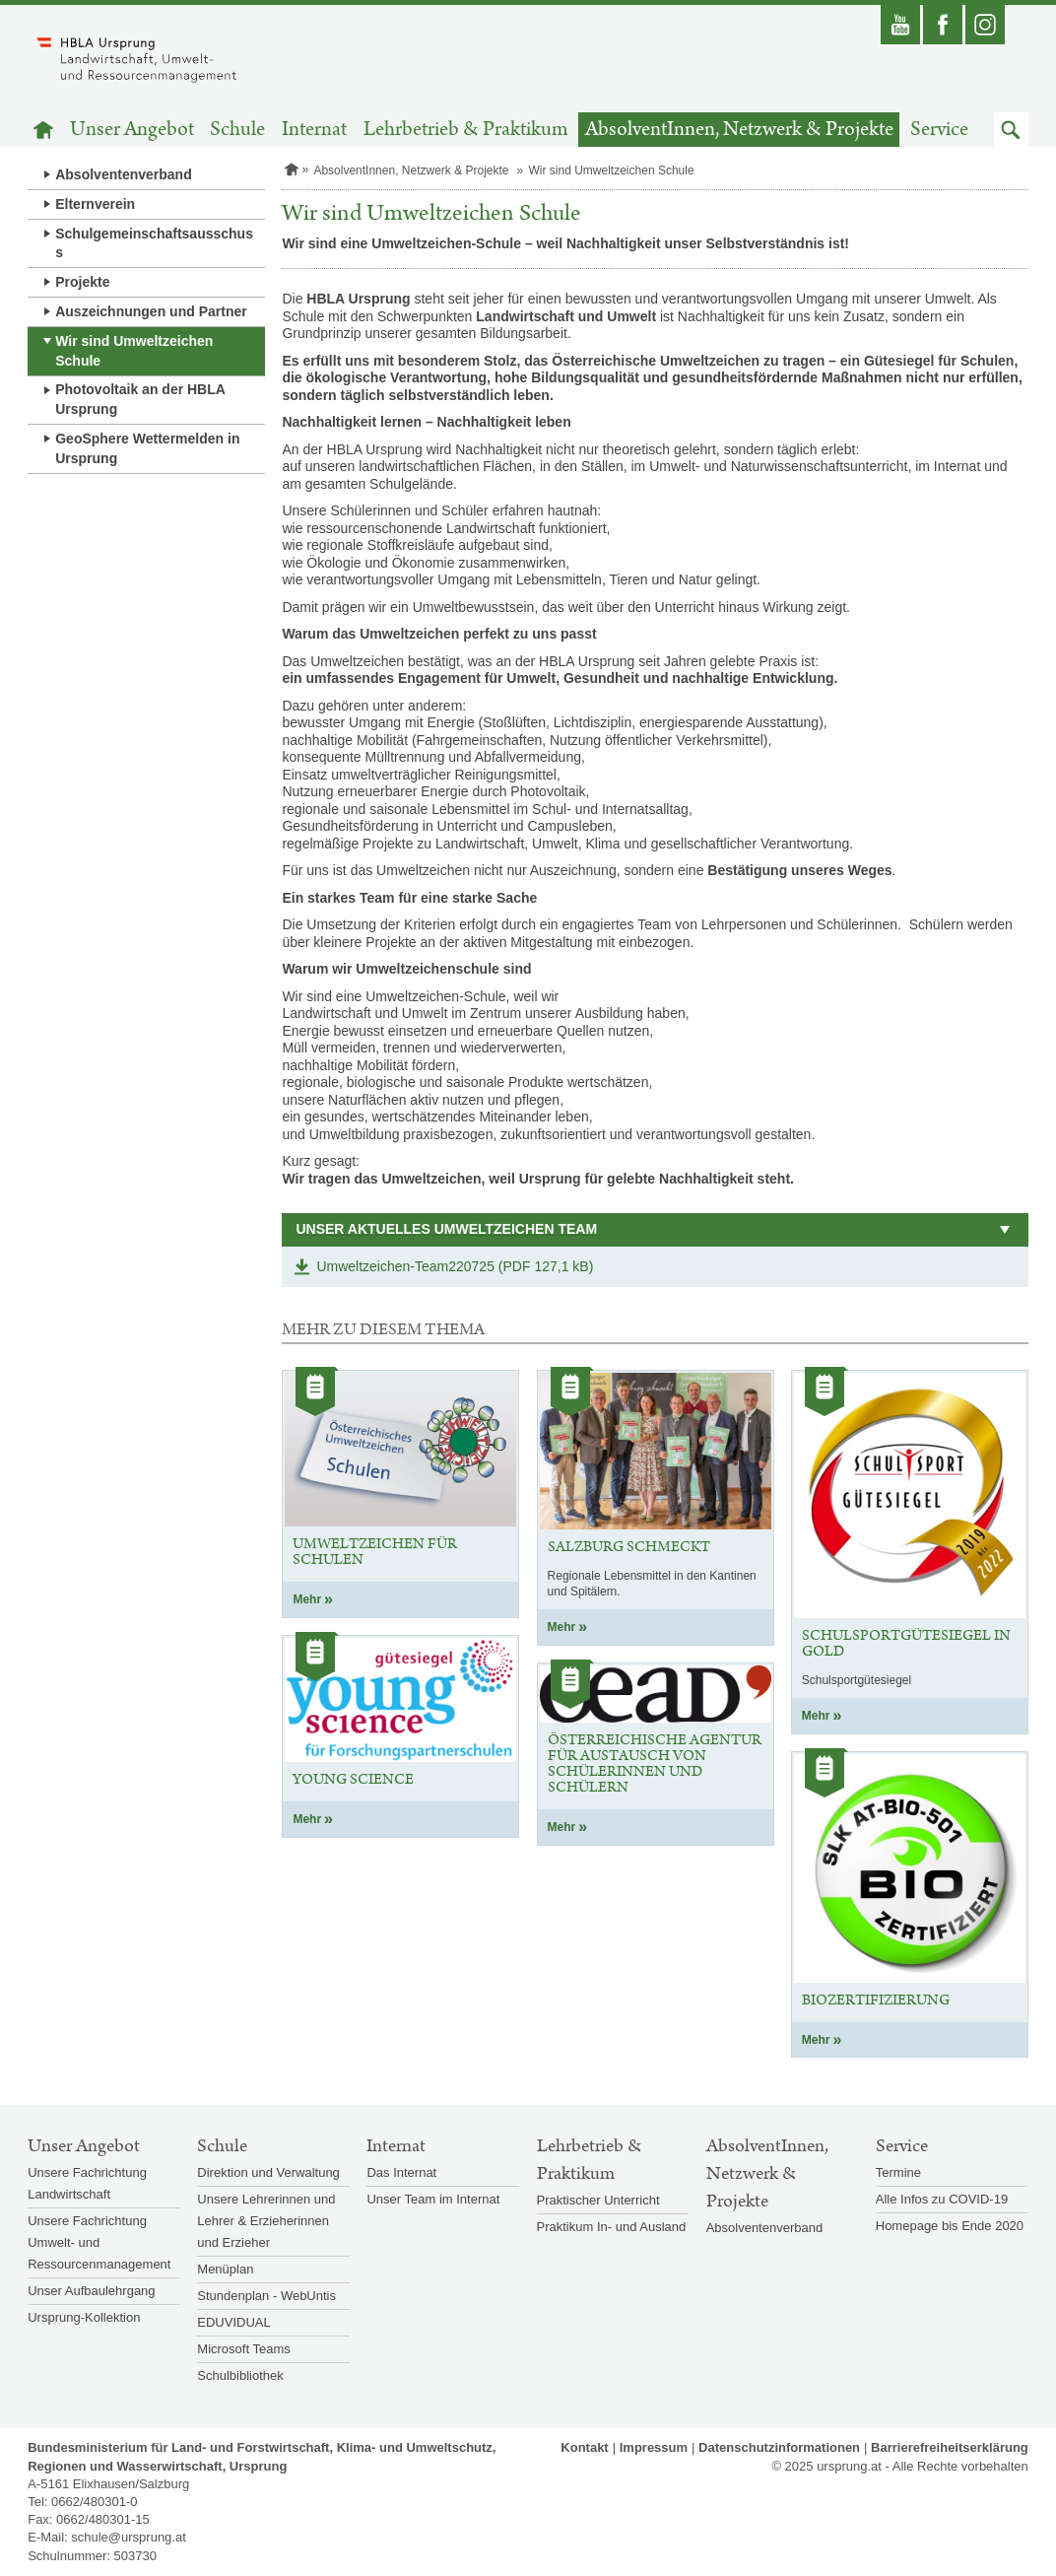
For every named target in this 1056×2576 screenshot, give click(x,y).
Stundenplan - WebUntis (266, 2295)
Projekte (82, 282)
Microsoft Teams (243, 2348)
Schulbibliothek (240, 2375)
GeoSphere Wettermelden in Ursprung (147, 448)
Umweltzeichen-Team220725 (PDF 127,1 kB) (454, 1266)
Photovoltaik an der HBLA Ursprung (140, 399)
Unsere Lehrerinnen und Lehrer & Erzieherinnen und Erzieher (266, 2221)
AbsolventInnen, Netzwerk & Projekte (739, 129)
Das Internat (401, 2172)
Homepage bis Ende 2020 (949, 2225)
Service (939, 129)
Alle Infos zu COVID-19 (942, 2199)
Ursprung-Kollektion (84, 2317)
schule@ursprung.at (128, 2537)
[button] (1011, 129)
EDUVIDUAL (233, 2322)
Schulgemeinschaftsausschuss (154, 243)
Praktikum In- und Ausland (612, 2226)
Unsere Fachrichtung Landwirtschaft (87, 2183)
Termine (898, 2172)
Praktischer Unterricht (598, 2200)
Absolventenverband (123, 174)
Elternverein (95, 204)
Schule (237, 129)
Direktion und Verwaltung (268, 2172)
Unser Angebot (132, 129)
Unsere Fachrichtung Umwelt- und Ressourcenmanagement (99, 2242)
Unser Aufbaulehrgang (91, 2290)
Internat (314, 129)
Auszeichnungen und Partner (150, 311)
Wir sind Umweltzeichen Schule (134, 351)
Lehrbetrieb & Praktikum (465, 129)
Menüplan (225, 2269)
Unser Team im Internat (432, 2199)
